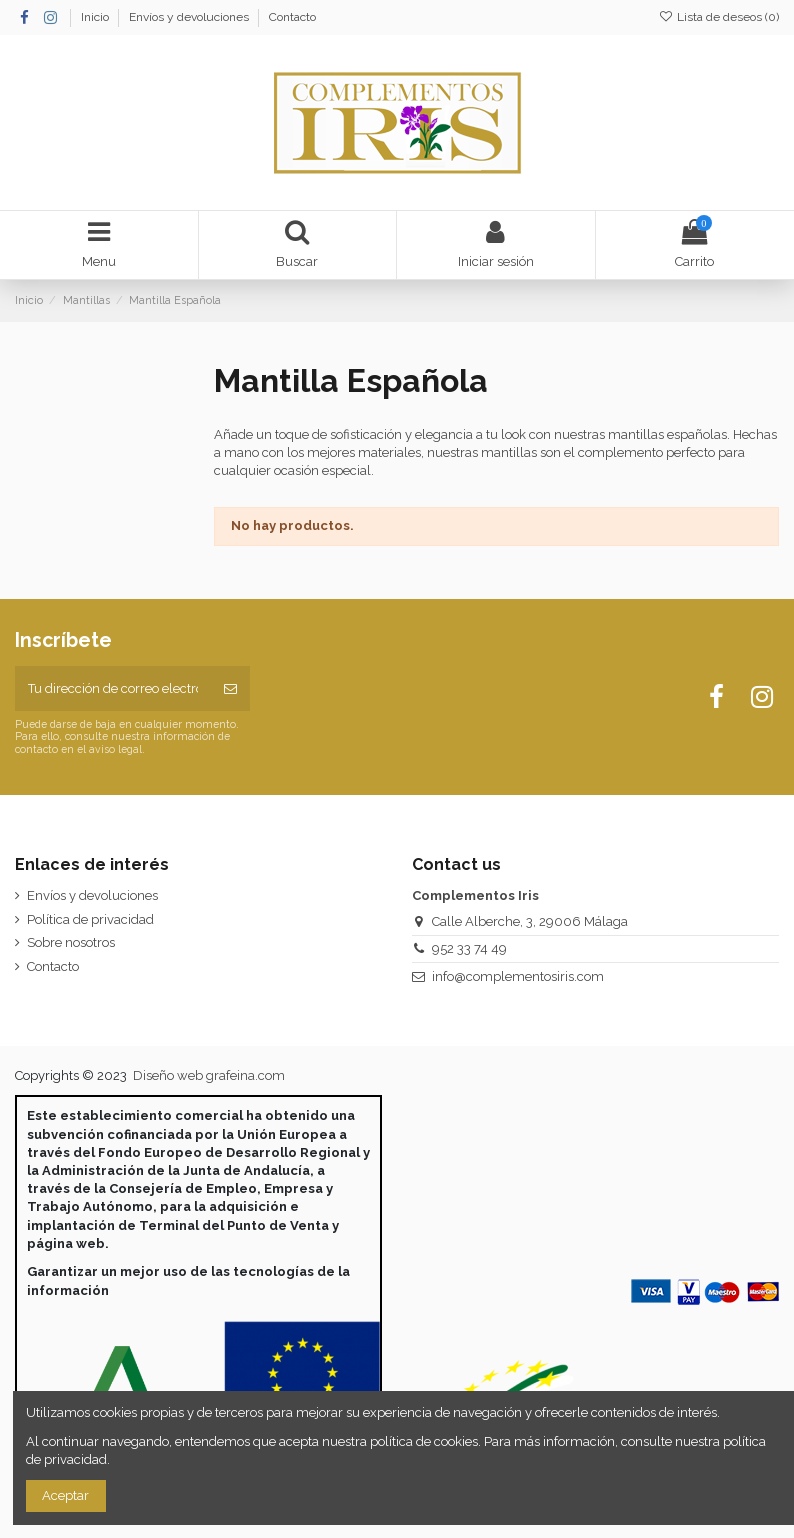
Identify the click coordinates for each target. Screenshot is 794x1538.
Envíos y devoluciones (190, 17)
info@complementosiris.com (518, 976)
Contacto (292, 17)
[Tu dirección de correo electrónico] (113, 689)
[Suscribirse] (230, 689)
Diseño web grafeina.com (209, 1075)
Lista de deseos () (719, 17)
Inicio (96, 17)
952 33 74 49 (469, 948)
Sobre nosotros (71, 942)
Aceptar (65, 1495)
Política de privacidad (90, 919)
